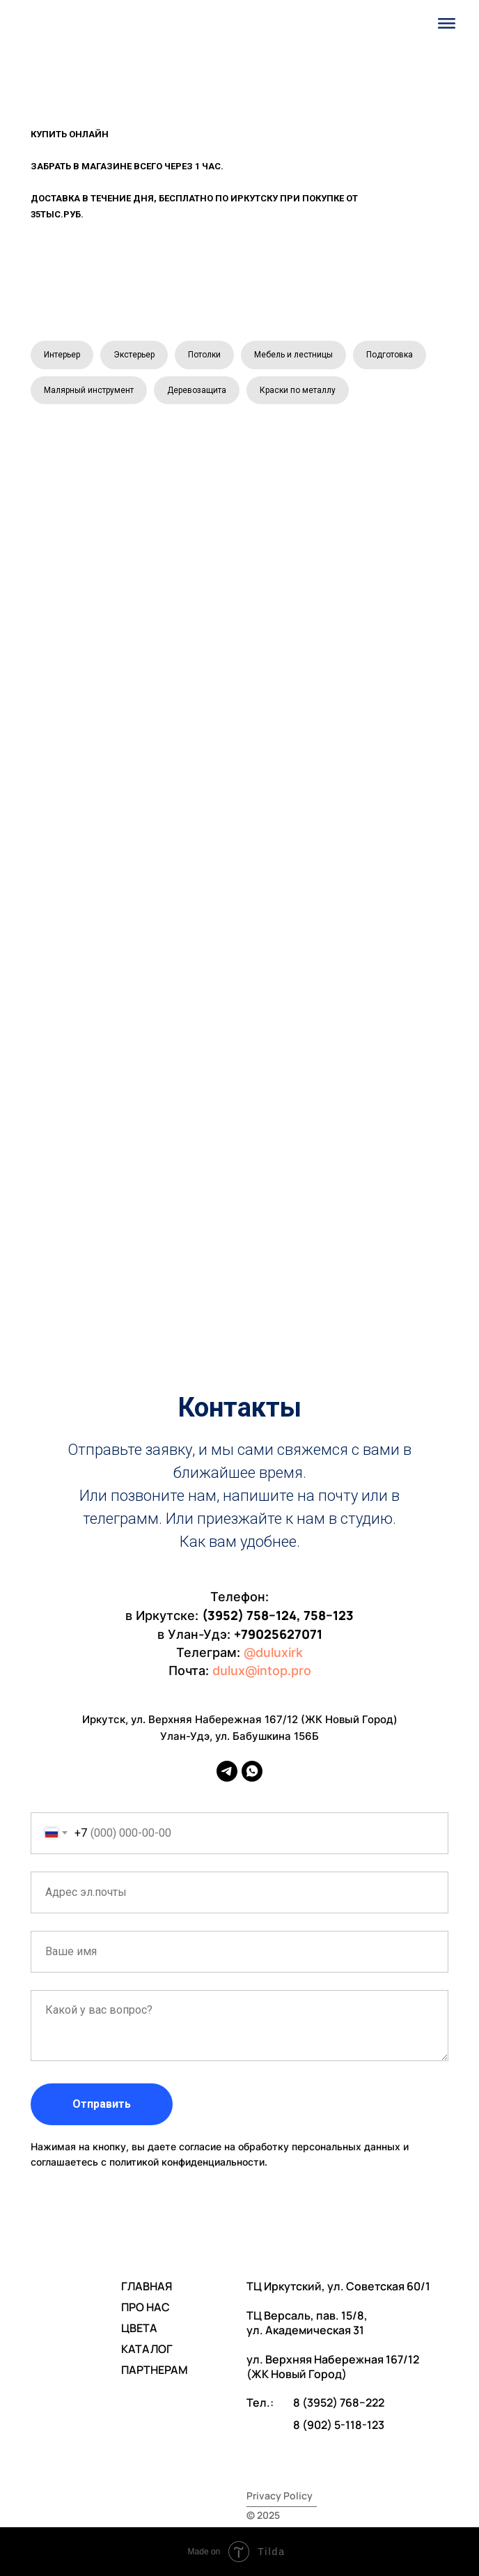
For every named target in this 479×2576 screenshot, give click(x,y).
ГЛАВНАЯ (146, 2286)
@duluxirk (273, 1652)
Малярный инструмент (89, 390)
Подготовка (389, 355)
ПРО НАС (145, 2307)
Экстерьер (134, 355)
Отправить (101, 2104)
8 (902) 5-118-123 (338, 2424)
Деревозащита (196, 390)
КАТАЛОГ (147, 2349)
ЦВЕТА (139, 2328)
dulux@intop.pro (261, 1670)
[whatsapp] (252, 1771)
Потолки (204, 355)
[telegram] (227, 1771)
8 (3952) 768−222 (338, 2402)
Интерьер (62, 355)
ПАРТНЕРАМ (154, 2369)
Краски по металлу (298, 390)
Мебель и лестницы (293, 355)
